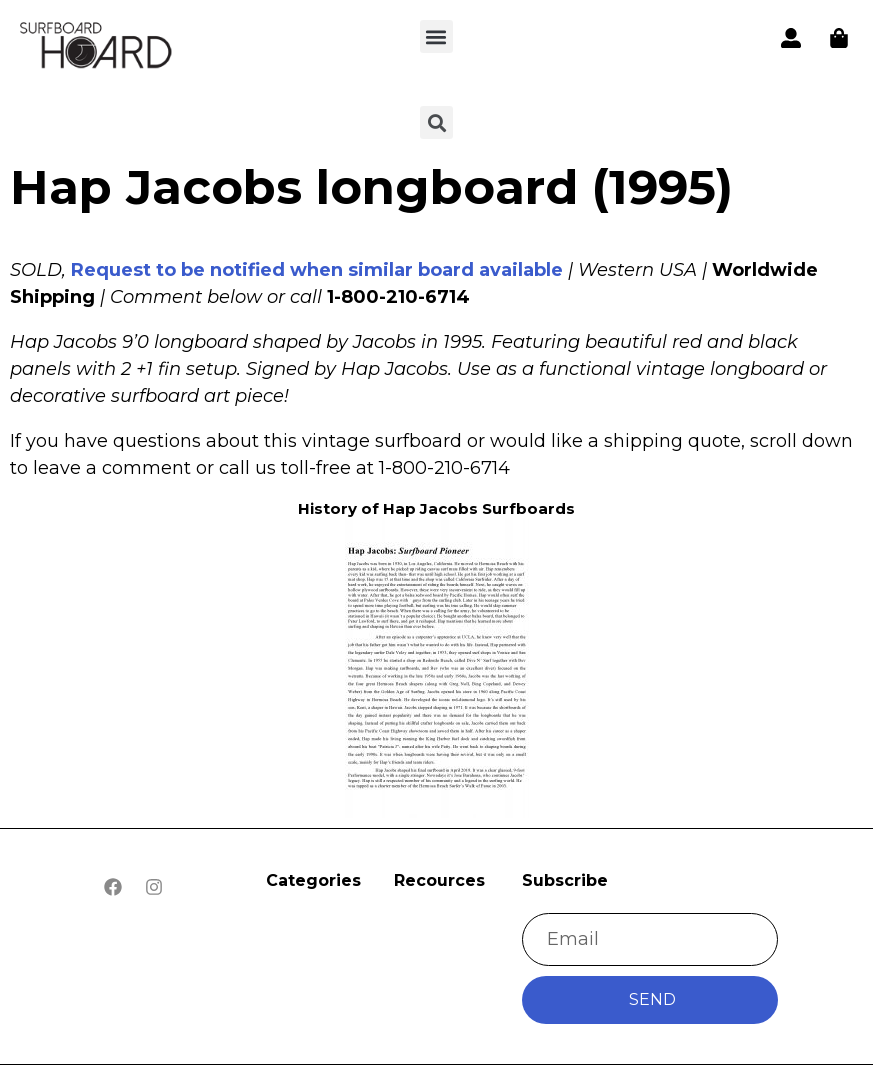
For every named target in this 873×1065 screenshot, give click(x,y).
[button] (436, 36)
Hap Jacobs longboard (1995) (371, 187)
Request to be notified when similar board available (317, 270)
